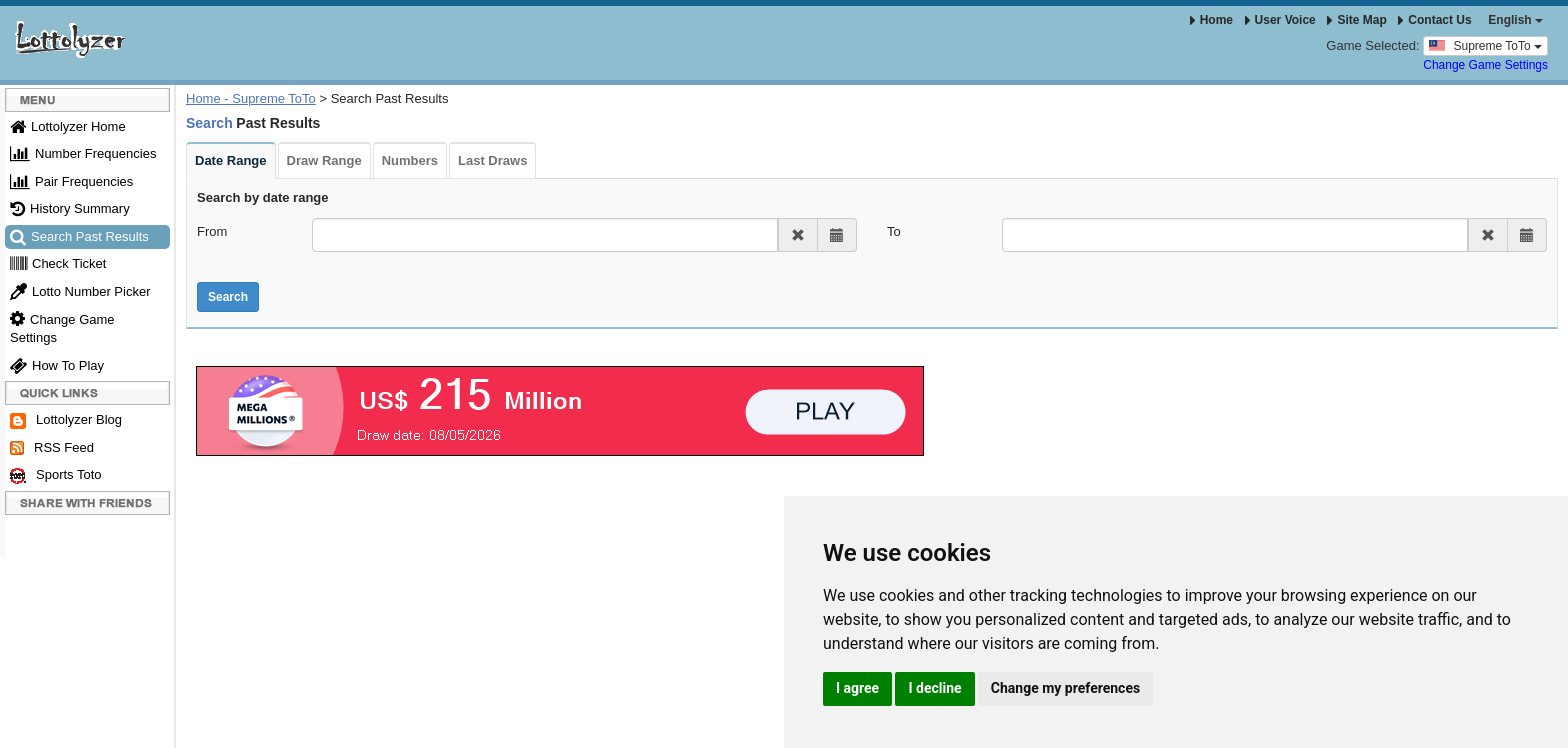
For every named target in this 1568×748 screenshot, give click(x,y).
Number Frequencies (83, 153)
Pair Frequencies (71, 181)
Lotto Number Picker (80, 291)
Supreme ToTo (1485, 45)
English (1515, 20)
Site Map (1356, 20)
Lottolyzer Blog (66, 420)
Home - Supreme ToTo (251, 98)
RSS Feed (52, 448)
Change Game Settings (1485, 65)
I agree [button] (857, 688)
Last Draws (492, 160)
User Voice (1280, 20)
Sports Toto (56, 475)
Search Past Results (79, 236)
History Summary (70, 208)
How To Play (57, 365)
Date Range (231, 160)
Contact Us (1434, 20)
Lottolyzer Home (68, 126)
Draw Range (324, 160)
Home (1211, 20)
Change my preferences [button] (1065, 688)
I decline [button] (934, 688)
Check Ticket (58, 263)
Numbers (410, 160)
